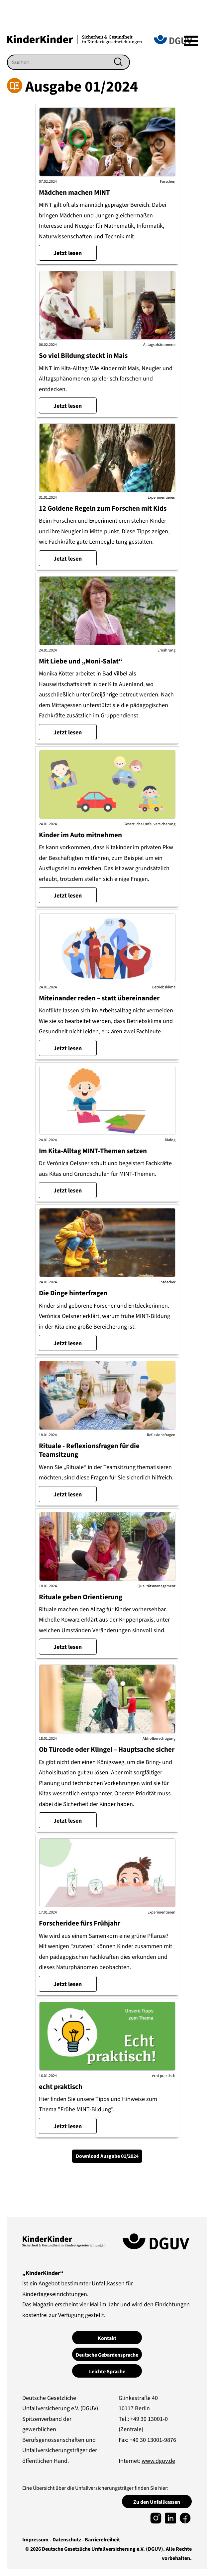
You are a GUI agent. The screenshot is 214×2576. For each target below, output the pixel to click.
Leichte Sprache (107, 2371)
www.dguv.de (158, 2461)
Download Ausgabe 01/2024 (107, 2156)
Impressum (35, 2539)
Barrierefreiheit (102, 2539)
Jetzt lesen (68, 253)
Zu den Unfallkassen (156, 2502)
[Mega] (190, 41)
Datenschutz (67, 2539)
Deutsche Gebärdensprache (107, 2355)
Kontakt (107, 2338)
